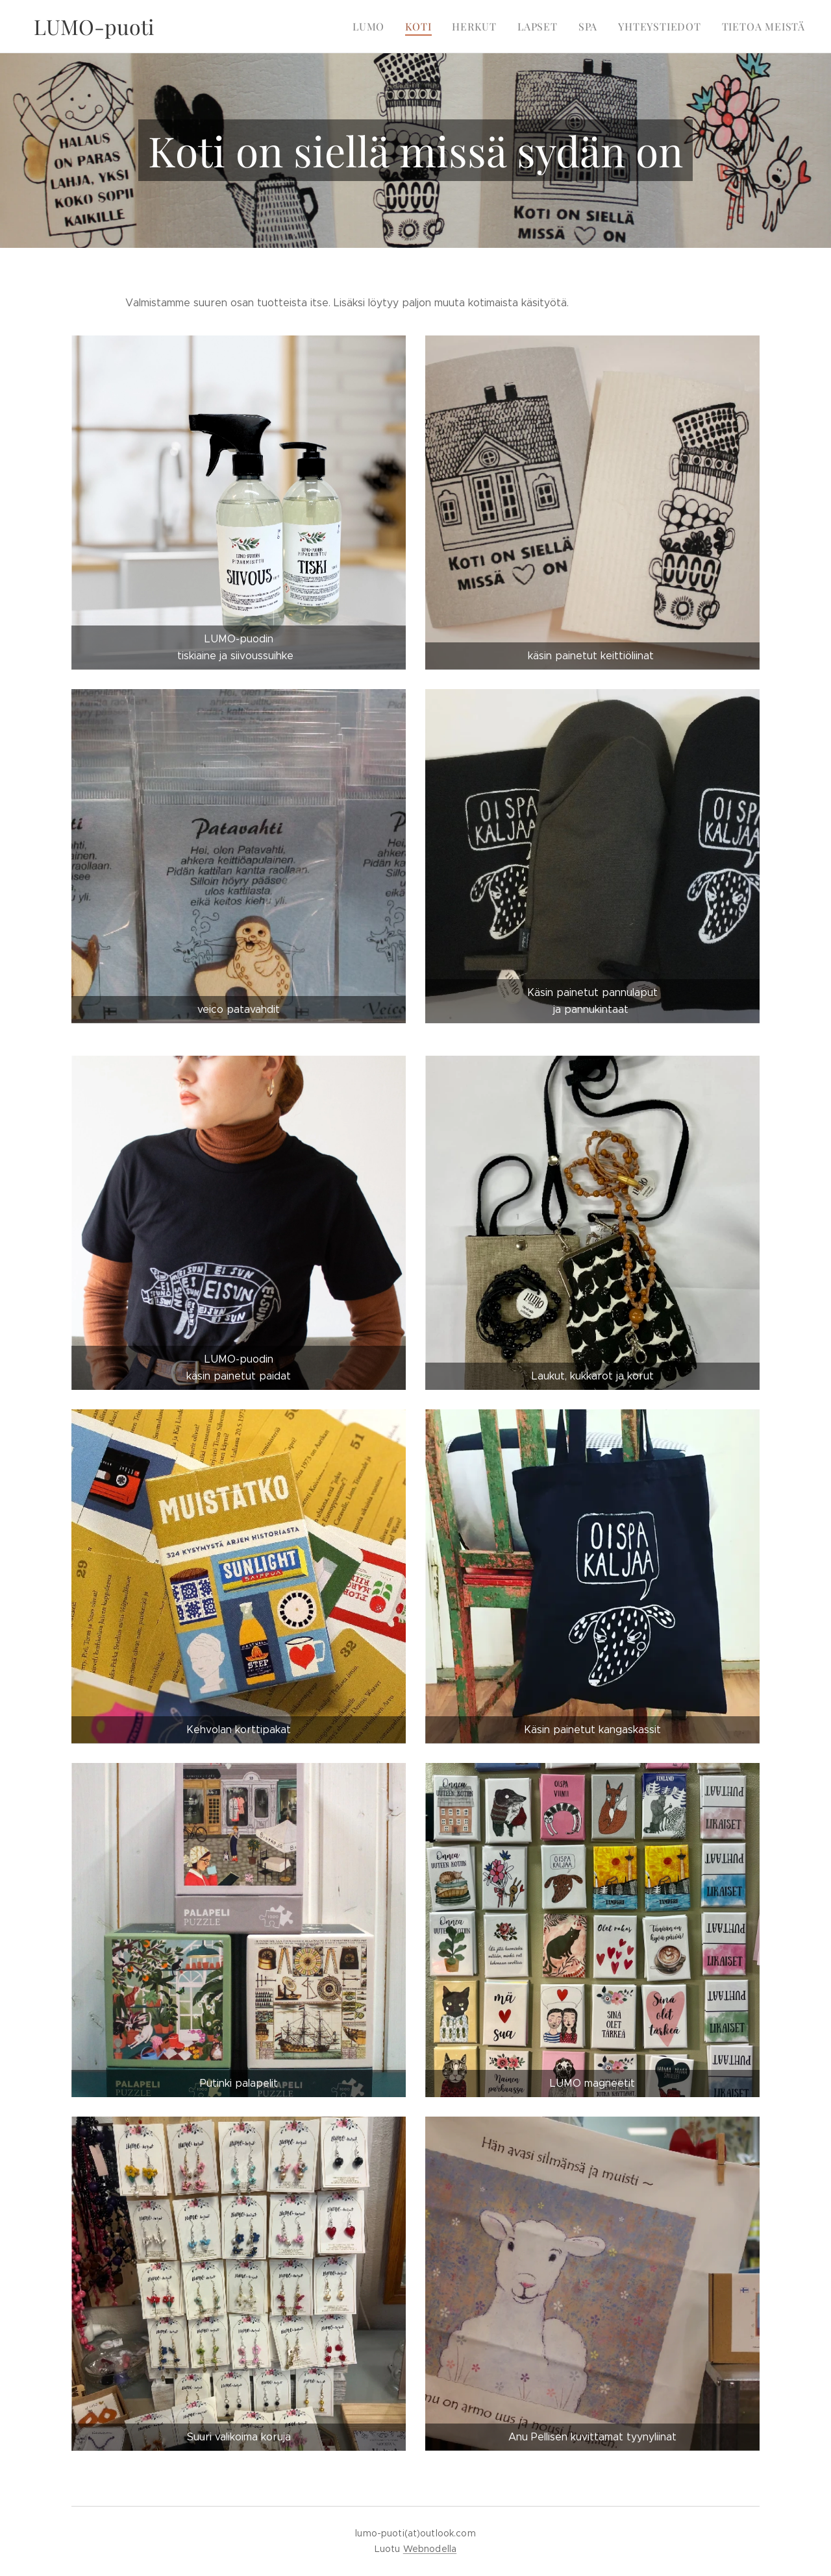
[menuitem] (385, 26)
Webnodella (429, 2549)
